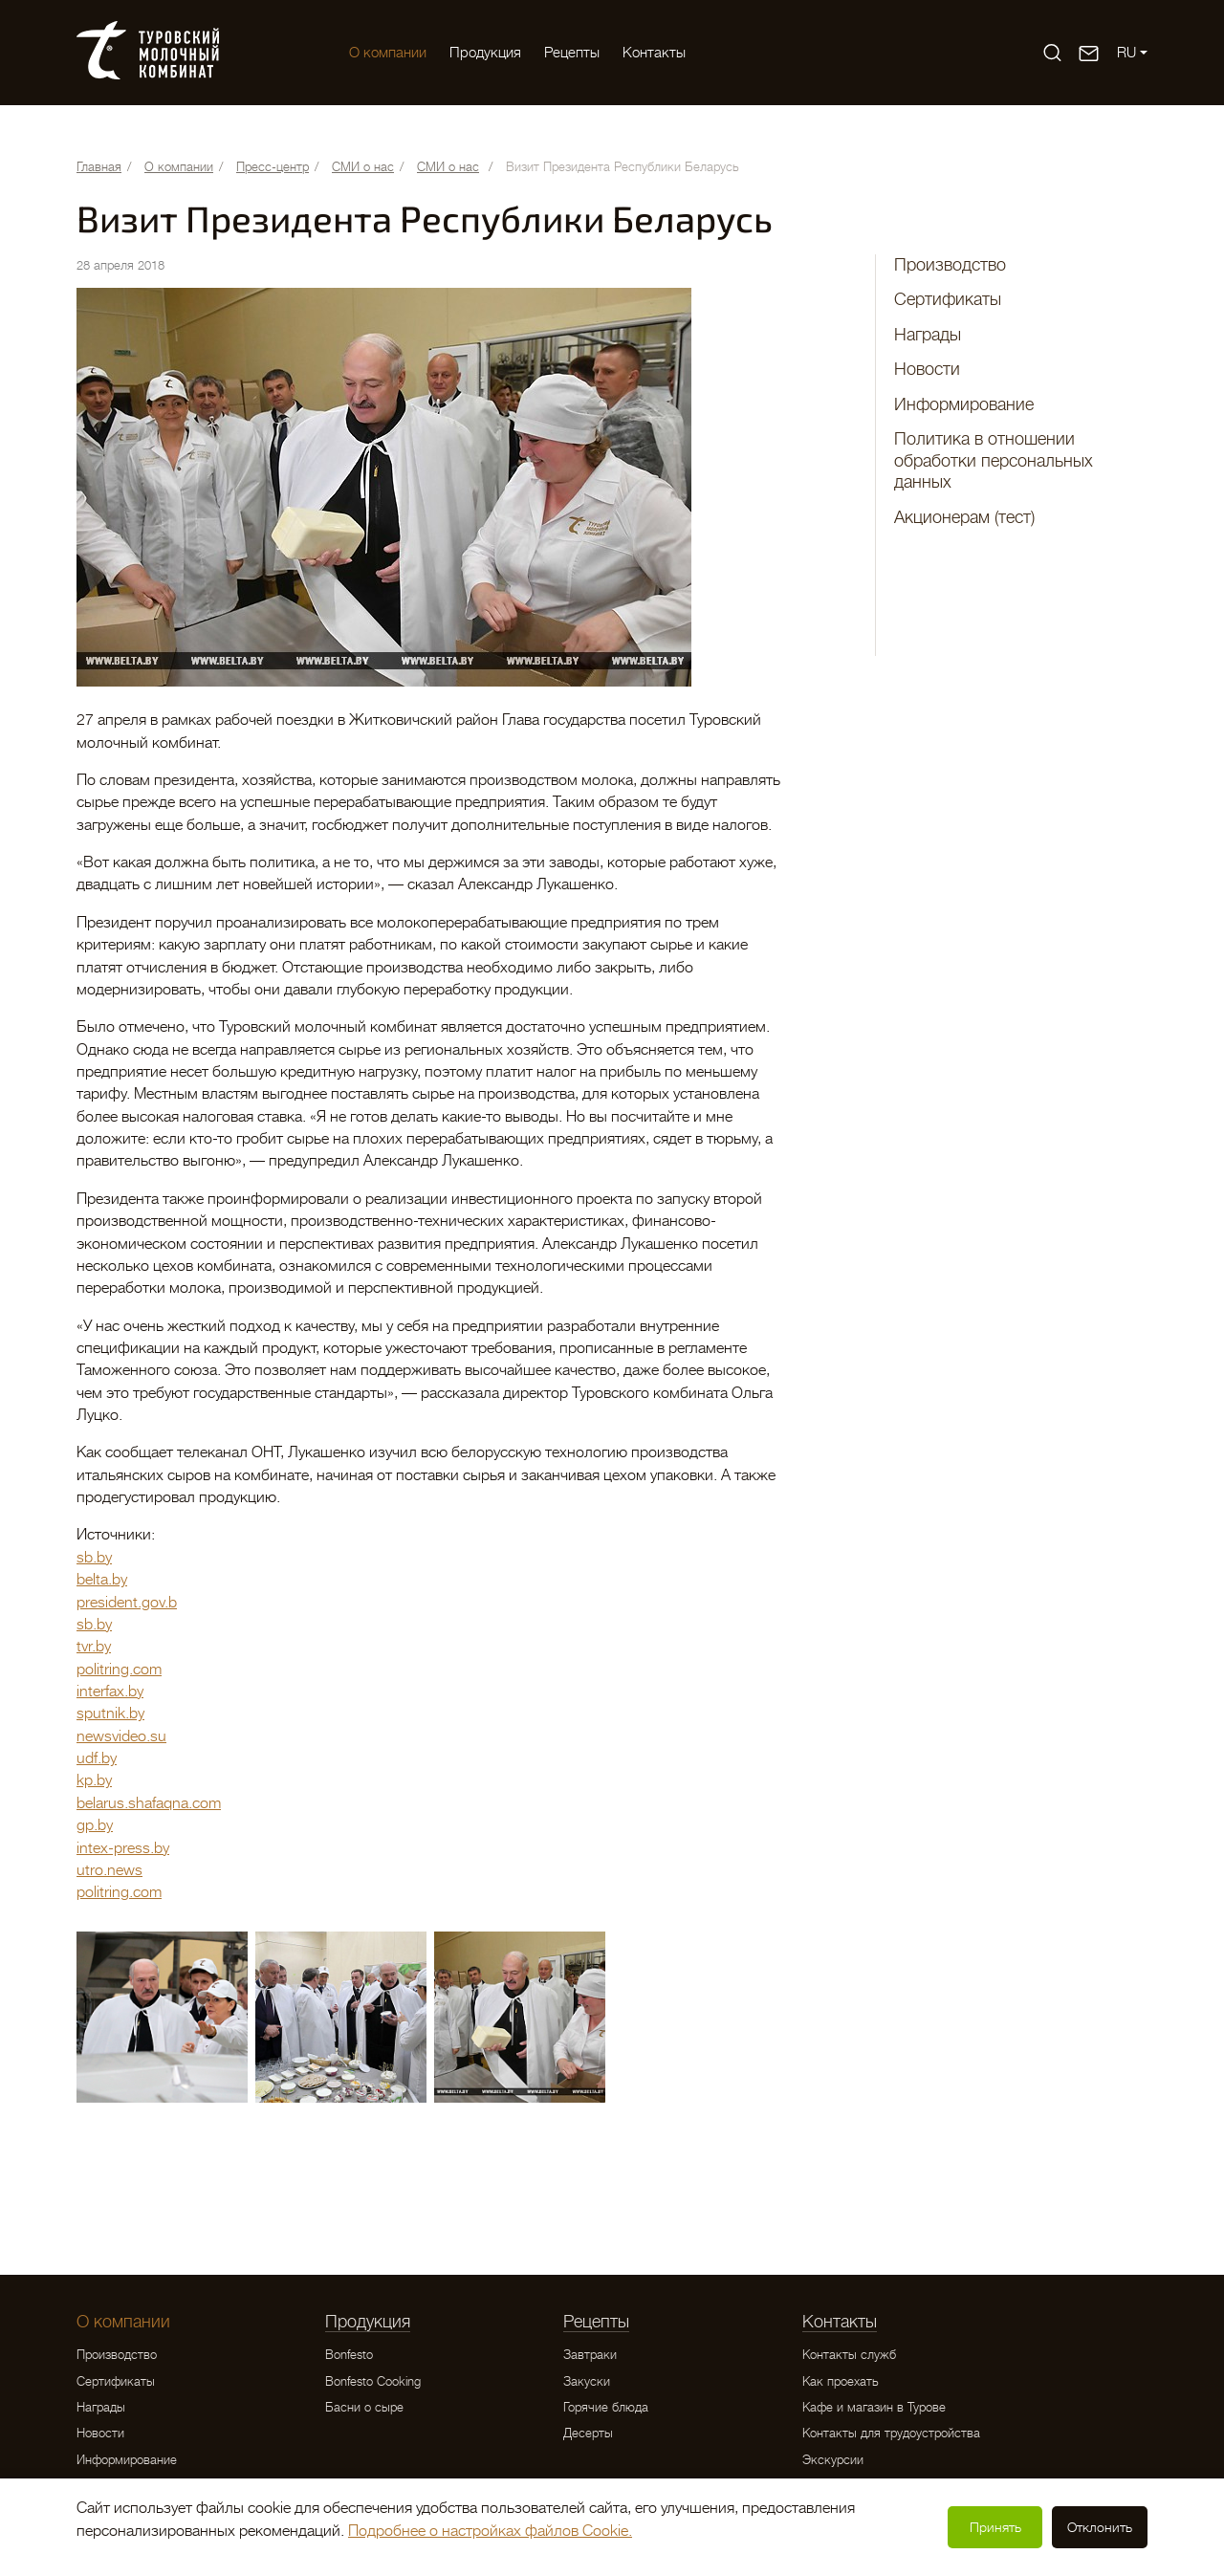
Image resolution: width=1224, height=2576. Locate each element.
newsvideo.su (121, 1736)
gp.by (94, 1825)
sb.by (94, 1557)
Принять (995, 2527)
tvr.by (93, 1646)
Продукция (485, 52)
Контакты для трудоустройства (891, 2433)
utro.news (109, 1870)
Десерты (588, 2433)
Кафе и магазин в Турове (874, 2407)
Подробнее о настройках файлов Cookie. (490, 2531)
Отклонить (1099, 2527)
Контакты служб (849, 2354)
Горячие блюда (605, 2407)
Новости (927, 369)
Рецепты (572, 52)
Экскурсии (832, 2460)
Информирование (964, 404)
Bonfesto (349, 2354)
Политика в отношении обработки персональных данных (993, 460)
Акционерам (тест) (964, 517)
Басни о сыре (364, 2407)
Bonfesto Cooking (373, 2381)
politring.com (119, 1669)
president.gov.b (126, 1602)
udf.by (96, 1758)
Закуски (586, 2381)
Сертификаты (947, 299)
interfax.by (109, 1691)
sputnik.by (110, 1713)
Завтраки (590, 2354)
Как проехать (840, 2381)
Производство (950, 264)
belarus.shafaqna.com (148, 1803)
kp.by (94, 1780)
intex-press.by (122, 1848)
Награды (927, 334)
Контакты (654, 52)
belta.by (101, 1579)
